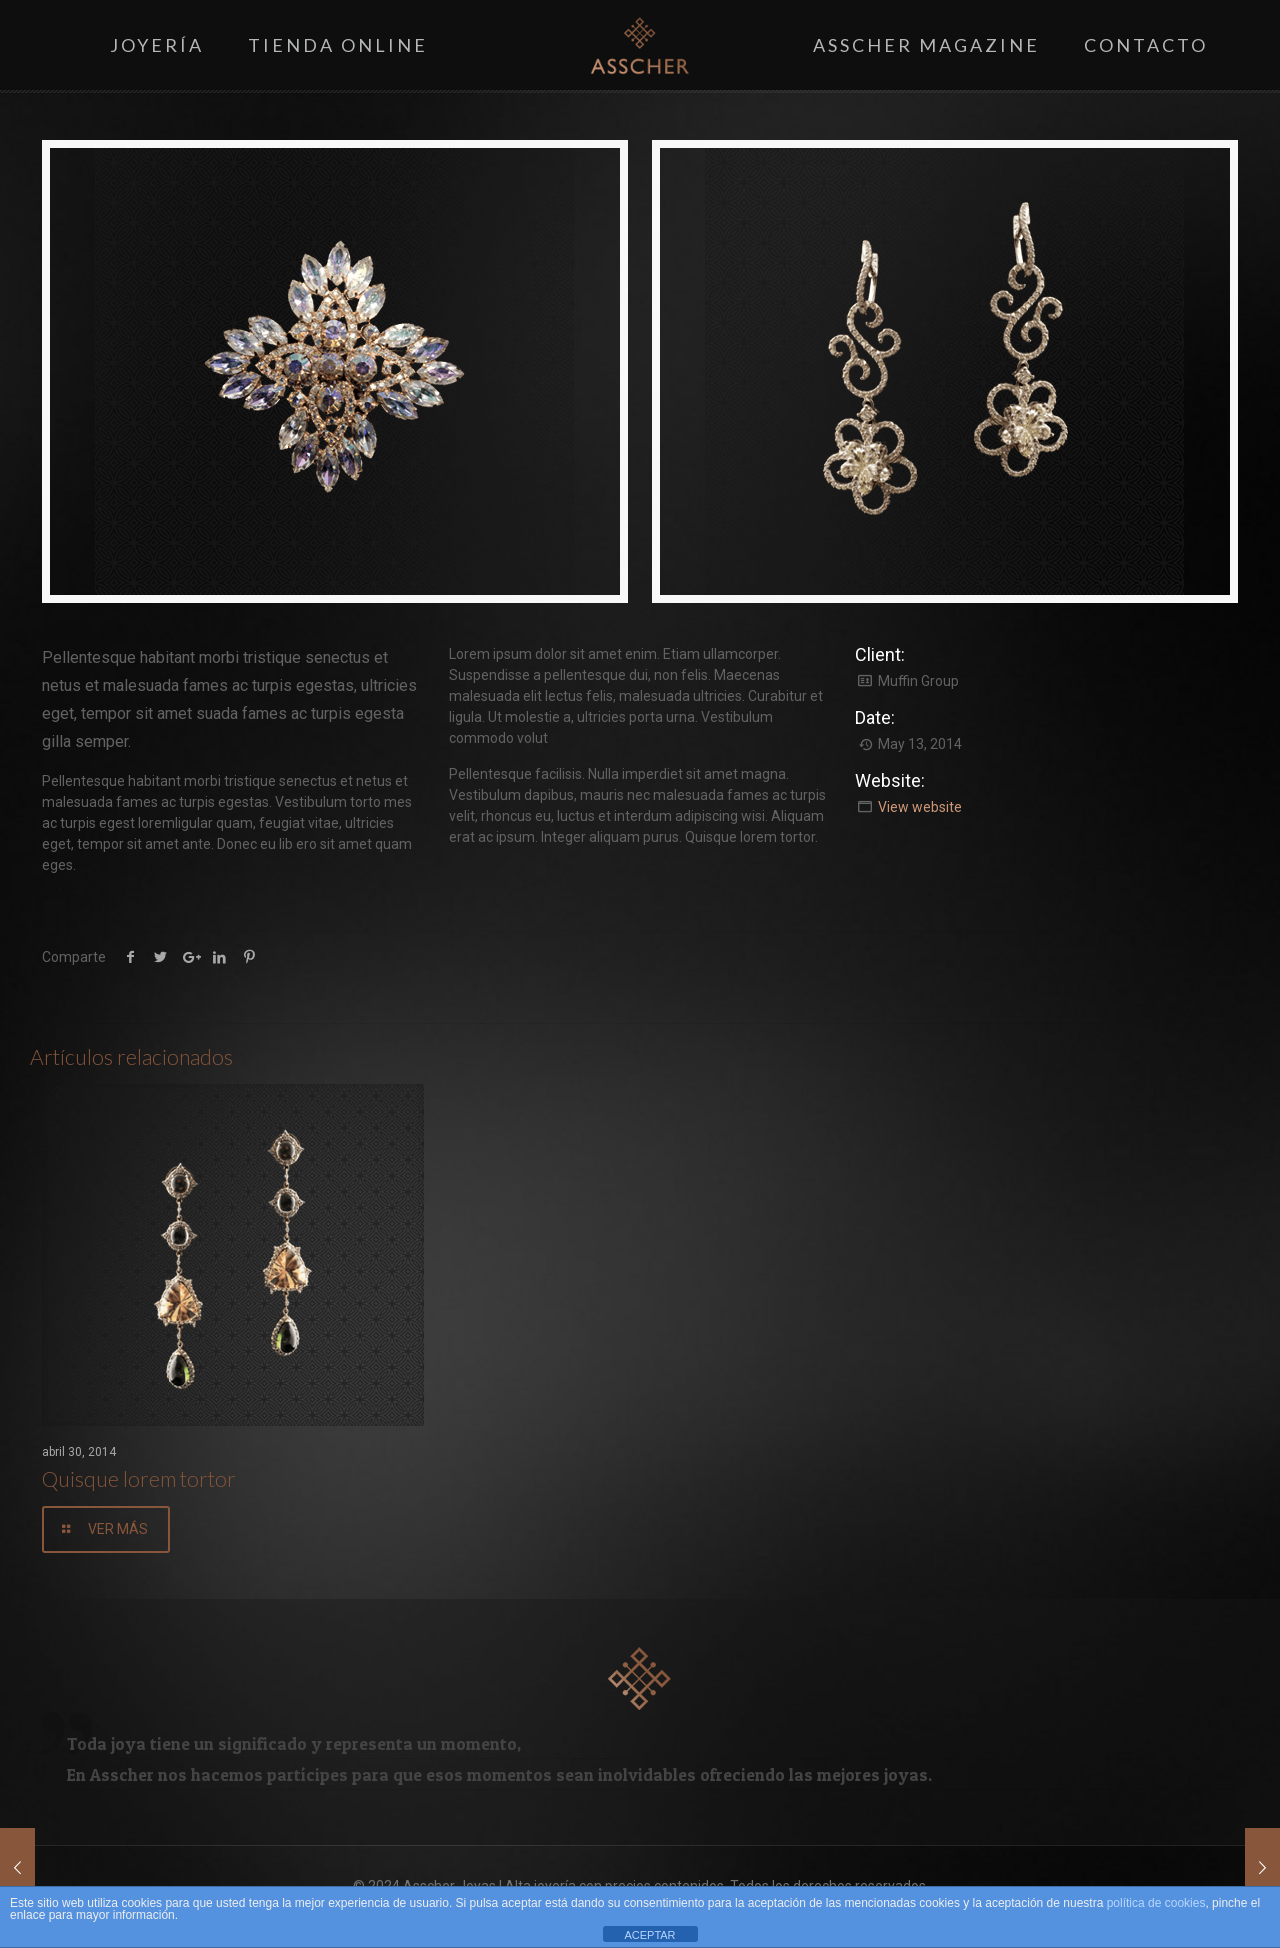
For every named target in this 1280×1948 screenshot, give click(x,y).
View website (920, 807)
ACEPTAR (649, 1935)
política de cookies (1156, 1903)
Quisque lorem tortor (139, 1478)
